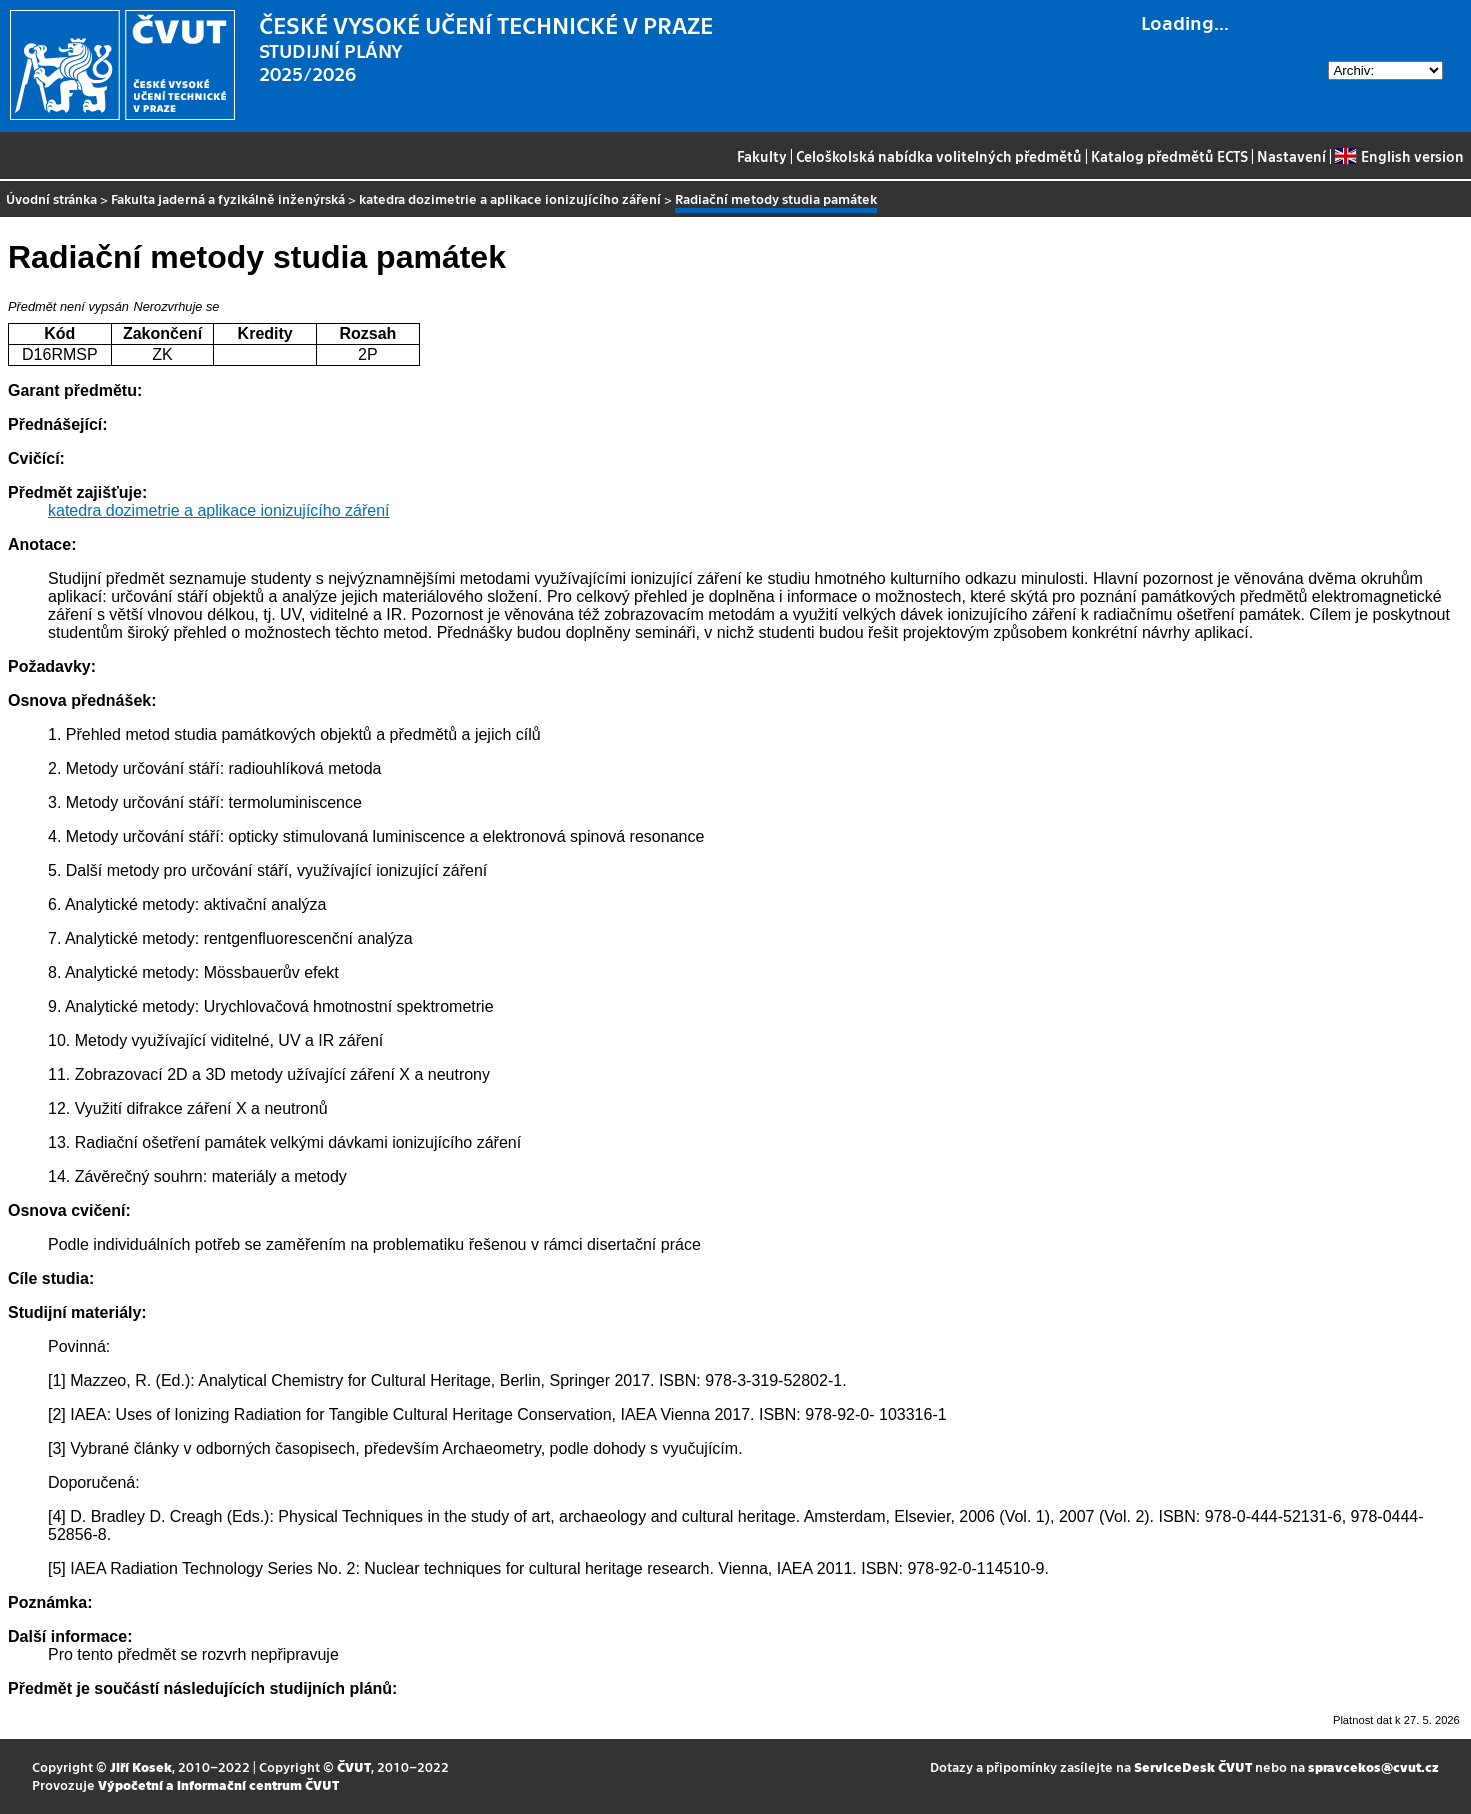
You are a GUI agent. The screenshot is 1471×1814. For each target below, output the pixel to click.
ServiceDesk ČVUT (1193, 1766)
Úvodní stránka (51, 198)
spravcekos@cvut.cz (1373, 1766)
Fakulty (762, 156)
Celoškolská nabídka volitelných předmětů (939, 156)
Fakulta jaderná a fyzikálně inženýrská (228, 198)
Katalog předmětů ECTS (1169, 156)
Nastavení (1291, 156)
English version (1399, 156)
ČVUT (354, 1766)
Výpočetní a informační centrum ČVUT (218, 1784)
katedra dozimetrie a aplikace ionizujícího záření (510, 198)
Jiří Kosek (141, 1766)
